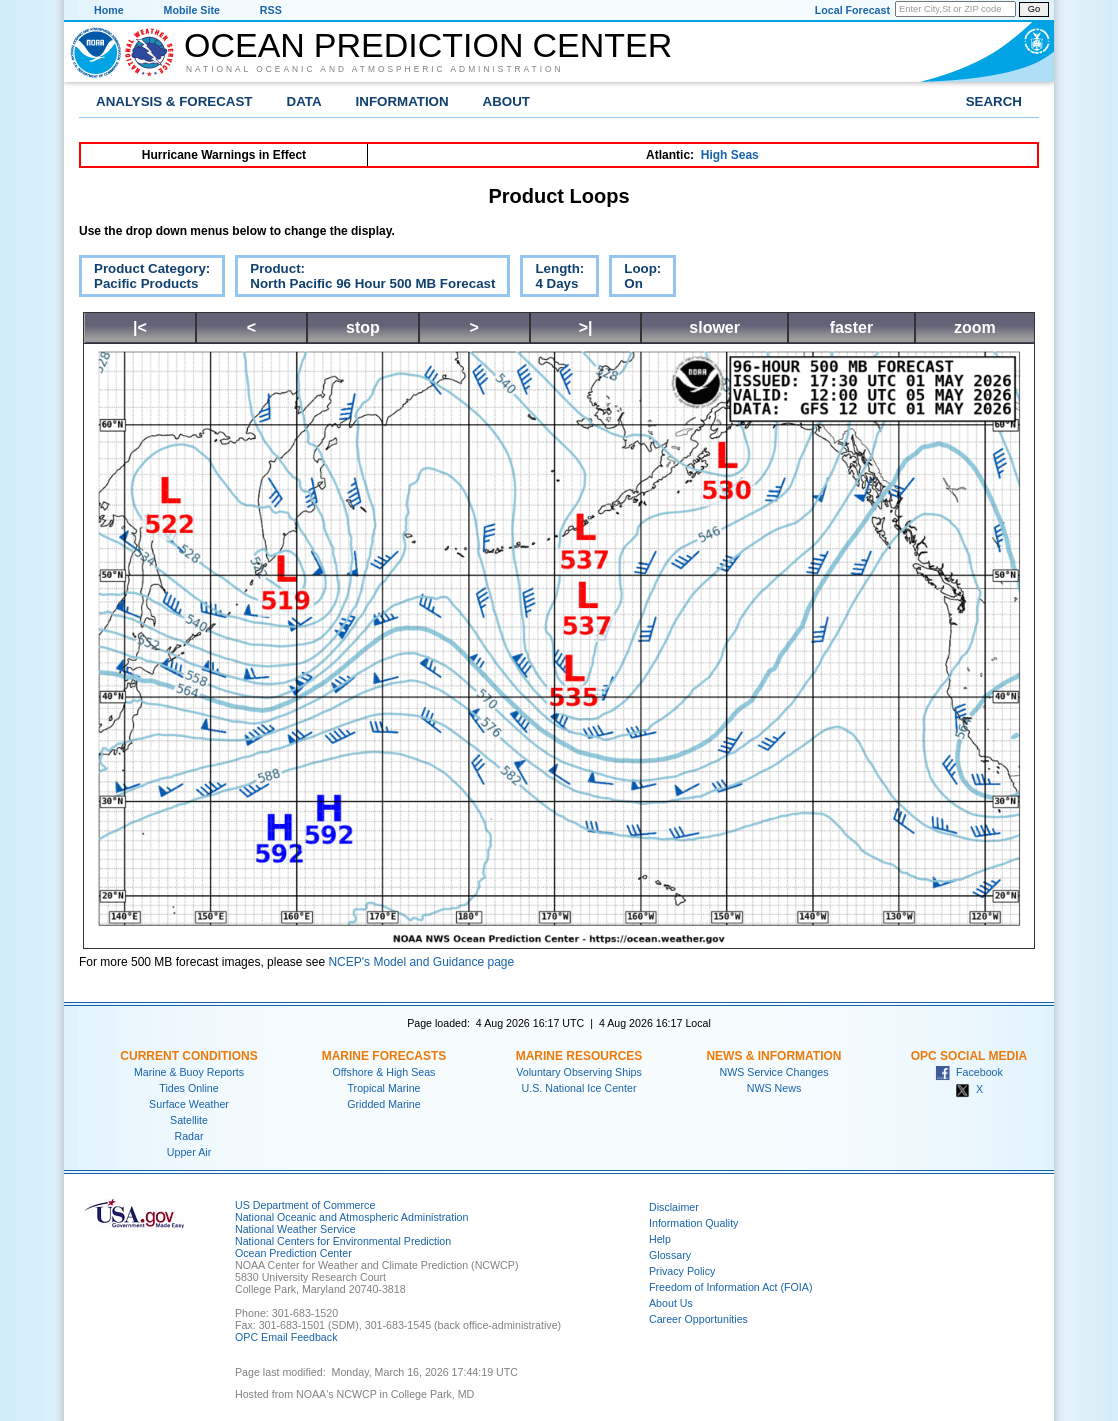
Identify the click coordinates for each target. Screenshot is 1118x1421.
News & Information (773, 1056)
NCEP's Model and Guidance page (421, 962)
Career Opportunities (698, 1319)
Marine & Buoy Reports (189, 1072)
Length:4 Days (552, 279)
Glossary (670, 1255)
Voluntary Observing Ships (579, 1072)
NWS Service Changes (774, 1072)
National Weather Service (295, 1229)
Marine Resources (579, 1056)
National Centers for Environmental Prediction (343, 1241)
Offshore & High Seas (384, 1072)
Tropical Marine (383, 1088)
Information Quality (693, 1223)
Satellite (189, 1120)
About (506, 101)
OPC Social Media (969, 1056)
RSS (271, 10)
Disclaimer (674, 1207)
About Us (671, 1303)
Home (109, 10)
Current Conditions (188, 1056)
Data (304, 101)
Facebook (969, 1072)
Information (402, 101)
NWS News (774, 1088)
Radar (188, 1136)
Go (1034, 9)
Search (994, 101)
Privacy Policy (682, 1271)
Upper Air (189, 1152)
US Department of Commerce (305, 1205)
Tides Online (188, 1088)
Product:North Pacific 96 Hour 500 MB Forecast (365, 279)
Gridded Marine (383, 1104)
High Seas (730, 155)
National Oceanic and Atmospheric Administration (375, 69)
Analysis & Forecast (174, 101)
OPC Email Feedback (286, 1337)
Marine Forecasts (384, 1056)
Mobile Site (192, 10)
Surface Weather (189, 1104)
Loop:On (635, 279)
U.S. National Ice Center (579, 1088)
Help (660, 1239)
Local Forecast (852, 10)
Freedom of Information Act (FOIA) (730, 1287)
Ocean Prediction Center (428, 45)
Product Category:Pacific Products (144, 279)
